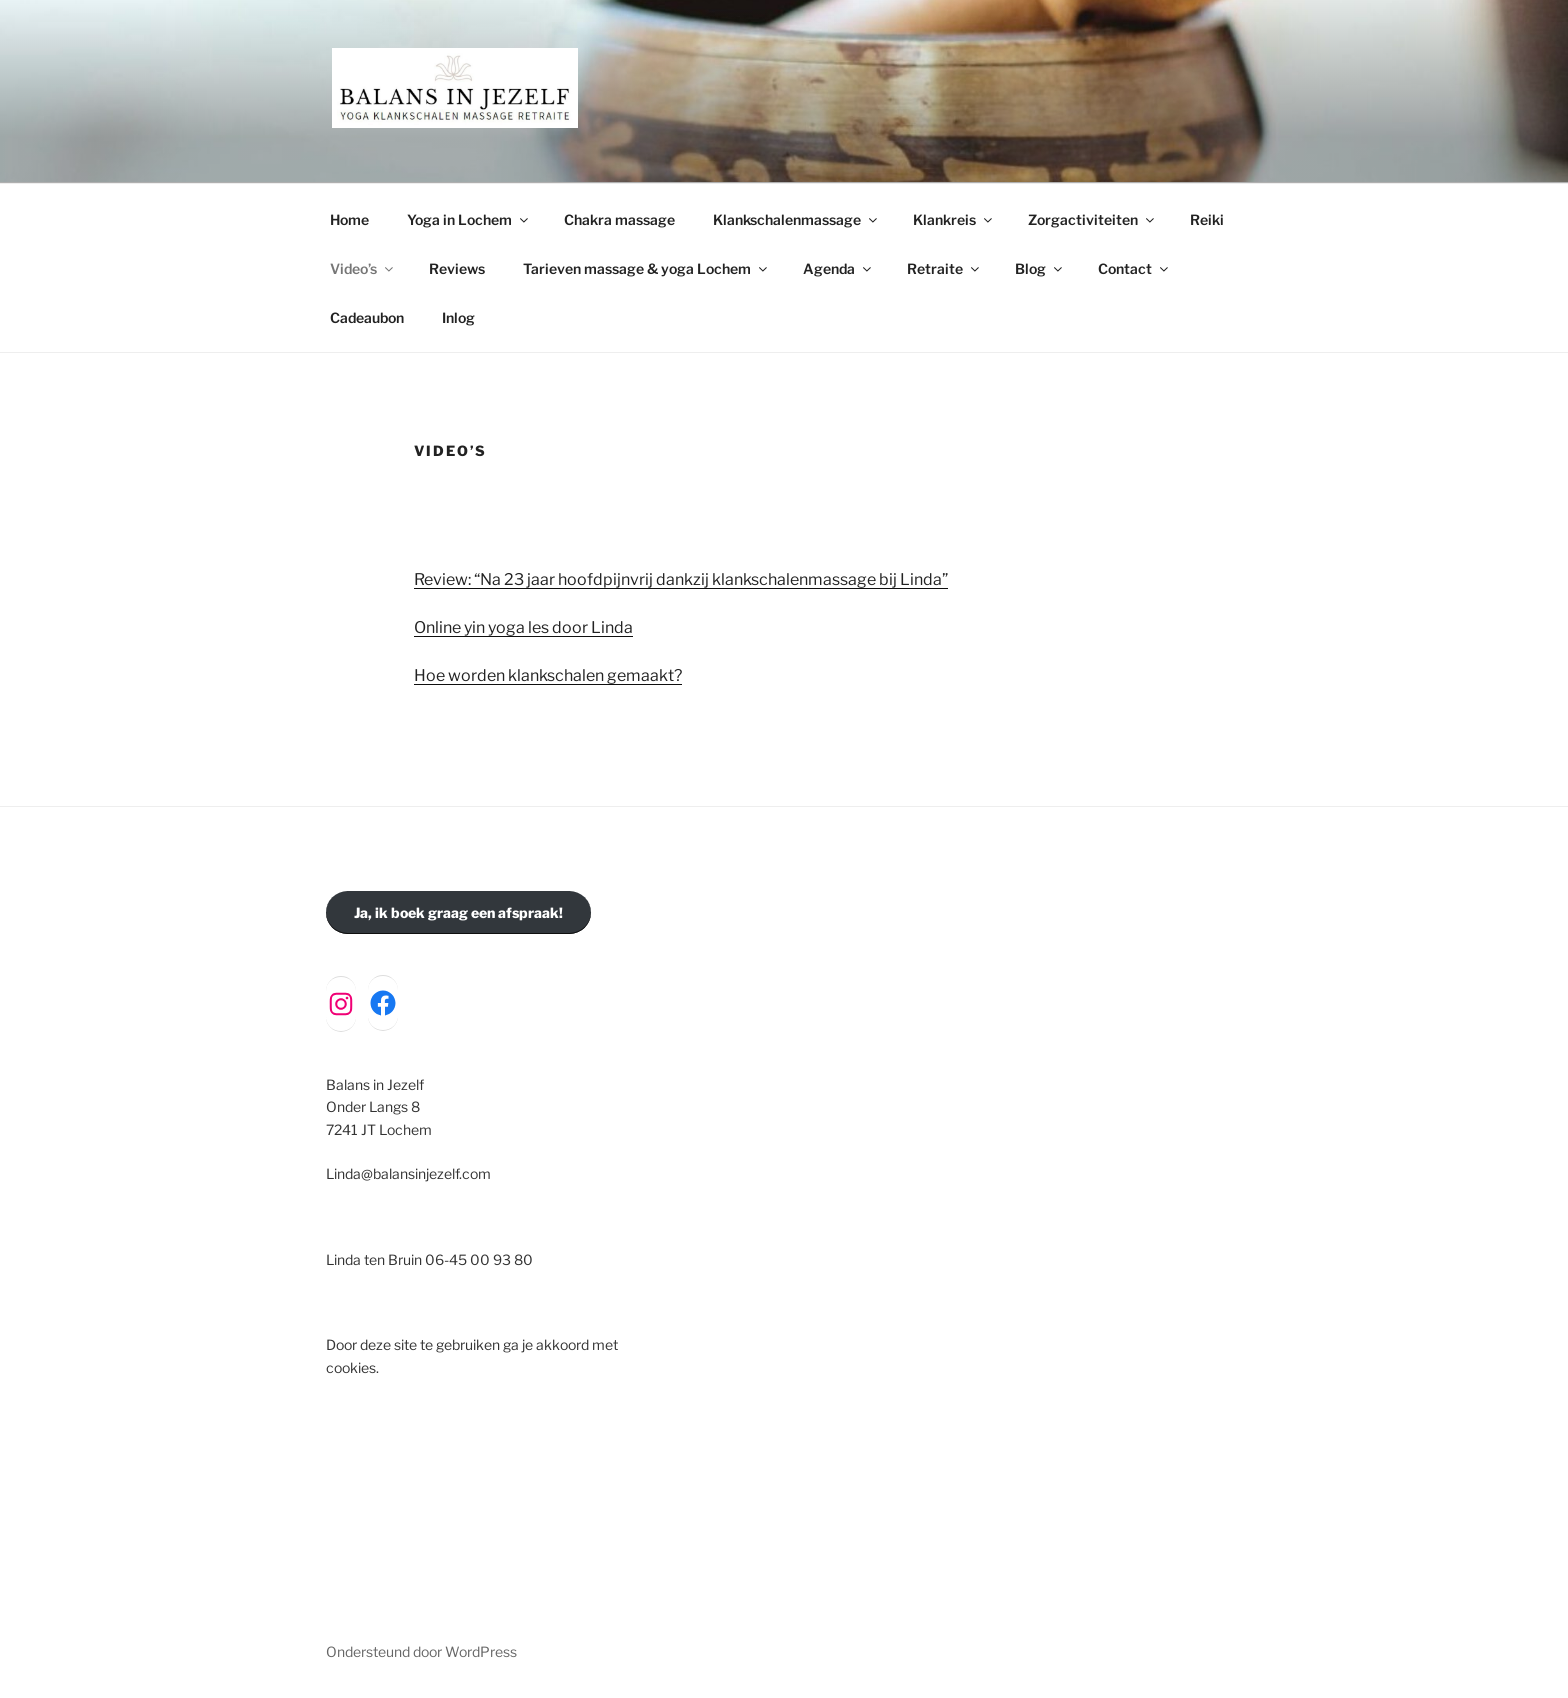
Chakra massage (619, 219)
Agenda (838, 268)
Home (349, 219)
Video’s (363, 268)
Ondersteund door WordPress (421, 1651)
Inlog (458, 317)
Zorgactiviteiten (1092, 219)
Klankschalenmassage (796, 219)
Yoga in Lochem (469, 219)
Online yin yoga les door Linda (523, 627)
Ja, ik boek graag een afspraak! (458, 912)
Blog (1040, 268)
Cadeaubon (367, 317)
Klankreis (954, 219)
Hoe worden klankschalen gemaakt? (548, 675)
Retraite (944, 268)
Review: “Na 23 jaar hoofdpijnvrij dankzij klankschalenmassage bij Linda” (681, 579)
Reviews (457, 268)
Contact (1134, 268)
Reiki (1207, 219)
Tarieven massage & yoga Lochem (646, 268)
